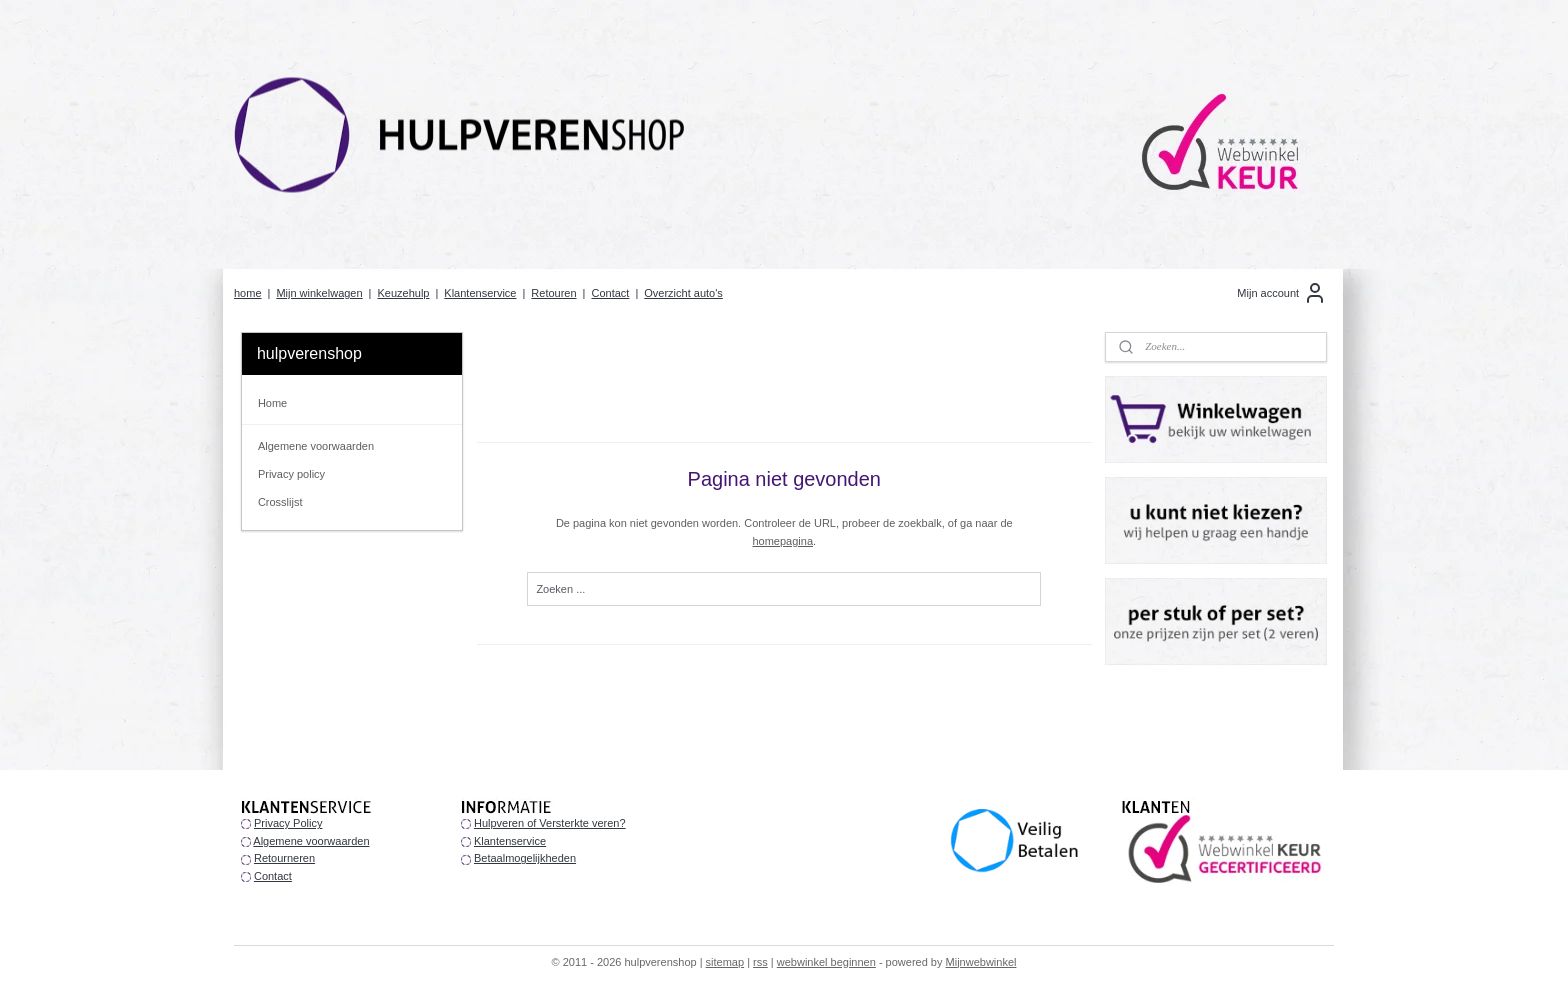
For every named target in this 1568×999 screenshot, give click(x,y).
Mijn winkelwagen (319, 293)
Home (272, 403)
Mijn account (1282, 293)
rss (760, 962)
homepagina (782, 541)
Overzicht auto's (683, 293)
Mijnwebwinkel (981, 962)
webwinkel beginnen (826, 962)
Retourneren (284, 858)
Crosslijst (280, 502)
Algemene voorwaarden (316, 446)
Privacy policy (291, 474)
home (248, 293)
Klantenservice (480, 293)
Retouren (553, 293)
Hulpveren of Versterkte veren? (550, 823)
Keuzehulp (403, 293)
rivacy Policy (291, 823)
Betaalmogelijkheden (525, 858)
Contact (610, 293)
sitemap (725, 962)
